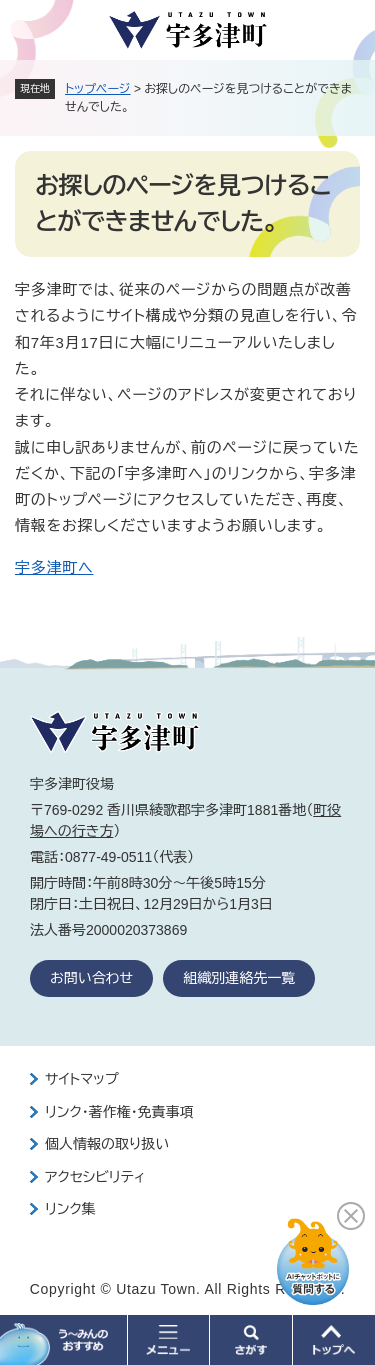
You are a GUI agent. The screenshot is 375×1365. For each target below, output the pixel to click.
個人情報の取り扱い (107, 1144)
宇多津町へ (54, 567)
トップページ (98, 89)
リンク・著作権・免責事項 (119, 1112)
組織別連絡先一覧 (239, 978)
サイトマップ (82, 1079)
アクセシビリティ (95, 1177)
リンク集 (70, 1209)
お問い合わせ (91, 978)
